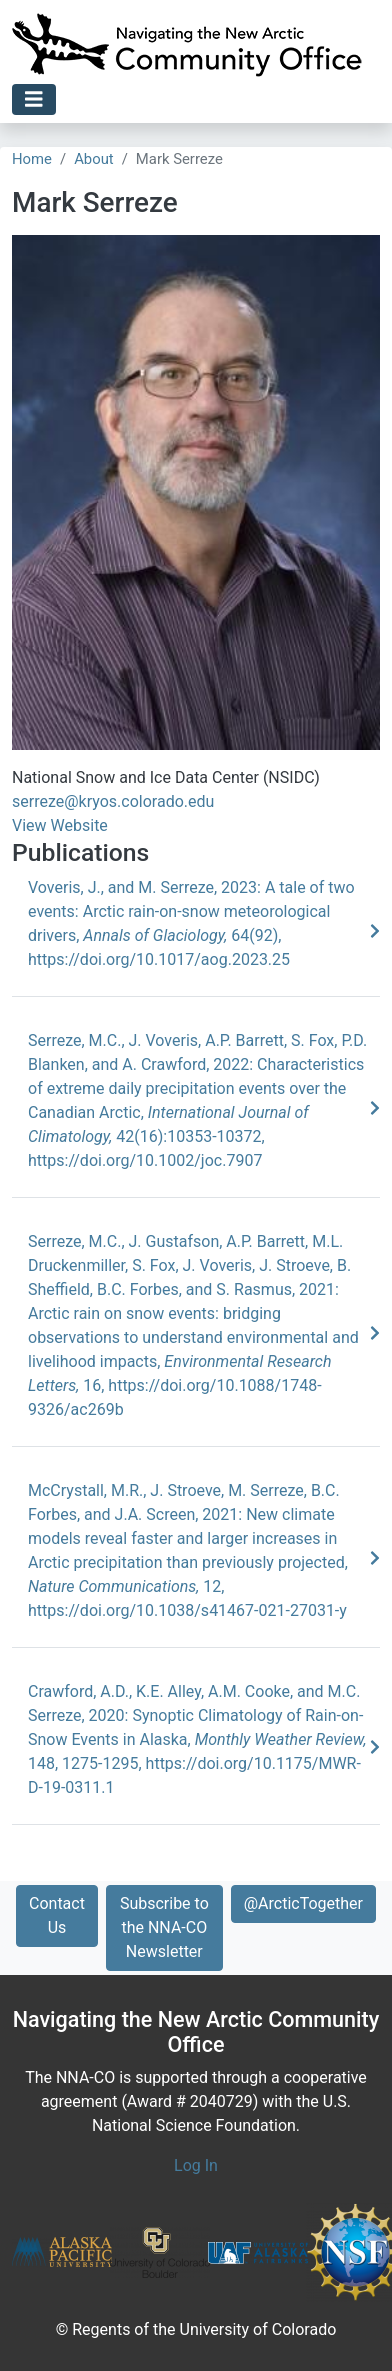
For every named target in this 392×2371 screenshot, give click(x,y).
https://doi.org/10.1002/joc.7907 (145, 1160)
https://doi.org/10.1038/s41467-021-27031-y (187, 1610)
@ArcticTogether (303, 1903)
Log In (196, 2165)
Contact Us (57, 1915)
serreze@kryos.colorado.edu (113, 801)
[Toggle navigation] (34, 99)
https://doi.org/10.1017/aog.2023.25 (159, 959)
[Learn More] (375, 931)
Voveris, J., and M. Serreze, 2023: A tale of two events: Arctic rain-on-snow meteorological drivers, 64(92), (191, 911)
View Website (60, 825)
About (94, 159)
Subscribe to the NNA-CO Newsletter (164, 1927)
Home (32, 159)
